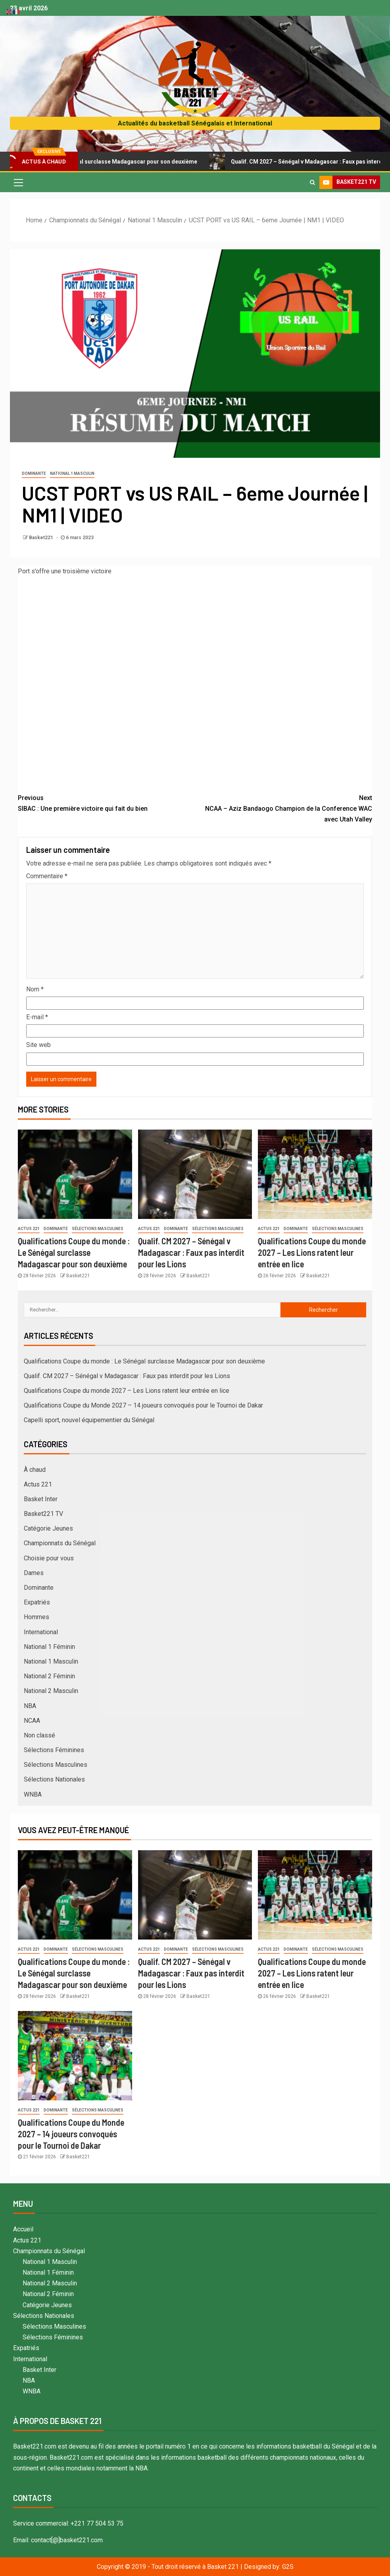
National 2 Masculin (51, 1691)
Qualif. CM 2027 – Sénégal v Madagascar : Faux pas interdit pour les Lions (191, 1252)
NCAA (32, 1720)
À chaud (35, 1469)
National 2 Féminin (49, 1676)
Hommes (36, 1617)
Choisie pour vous (49, 1558)
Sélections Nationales (54, 1779)
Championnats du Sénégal (60, 1543)
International (41, 1632)
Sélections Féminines (54, 1750)
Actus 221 (29, 1228)
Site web (38, 1045)
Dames (34, 1573)
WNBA (33, 1794)
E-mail (37, 1017)
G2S (288, 2566)
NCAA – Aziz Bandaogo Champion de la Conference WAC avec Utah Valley (284, 807)
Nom (35, 989)
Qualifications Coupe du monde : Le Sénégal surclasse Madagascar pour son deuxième (74, 1252)
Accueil (23, 2229)
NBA (30, 1706)
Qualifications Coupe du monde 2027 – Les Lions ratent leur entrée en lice (312, 1252)
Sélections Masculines (97, 1228)
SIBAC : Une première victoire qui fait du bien (106, 802)
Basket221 (41, 537)
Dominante (34, 473)
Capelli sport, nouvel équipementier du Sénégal (89, 1420)
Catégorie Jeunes (48, 1528)
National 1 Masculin (72, 473)
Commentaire (46, 876)
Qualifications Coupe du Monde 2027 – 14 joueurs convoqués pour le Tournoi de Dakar (143, 1405)
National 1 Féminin (49, 1646)
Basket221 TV (43, 1513)
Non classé (39, 1735)
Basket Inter (41, 1499)
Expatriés (37, 1602)
